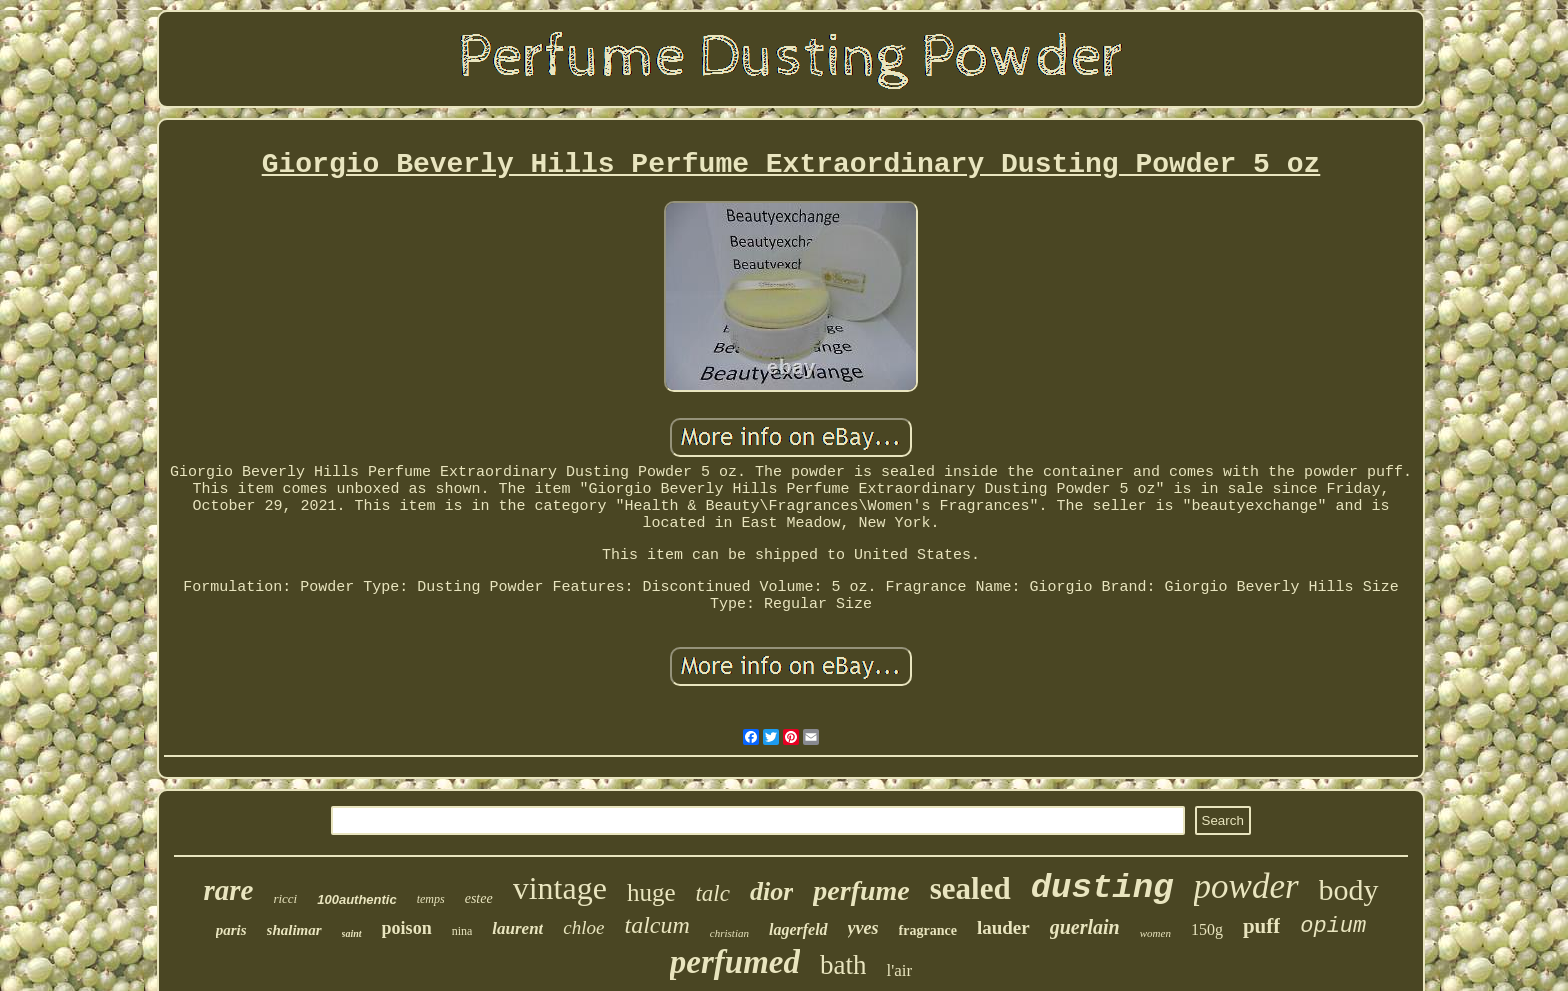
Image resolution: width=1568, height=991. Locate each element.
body (1349, 889)
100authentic (356, 899)
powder (1246, 886)
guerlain (1085, 927)
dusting (1102, 888)
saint (352, 933)
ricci (285, 898)
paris (231, 930)
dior (771, 891)
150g (1207, 929)
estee (479, 898)
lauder (1003, 927)
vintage (560, 888)
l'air (899, 970)
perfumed (735, 962)
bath (843, 965)
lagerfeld (798, 929)
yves (863, 928)
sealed (970, 888)
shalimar (294, 930)
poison (407, 928)
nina (462, 931)
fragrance (928, 930)
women (1155, 933)
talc (712, 893)
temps (431, 899)
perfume (861, 890)
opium (1333, 926)
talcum (657, 925)
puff (1261, 926)
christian (729, 933)
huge (651, 892)
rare (228, 890)
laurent (517, 928)
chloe (583, 927)
